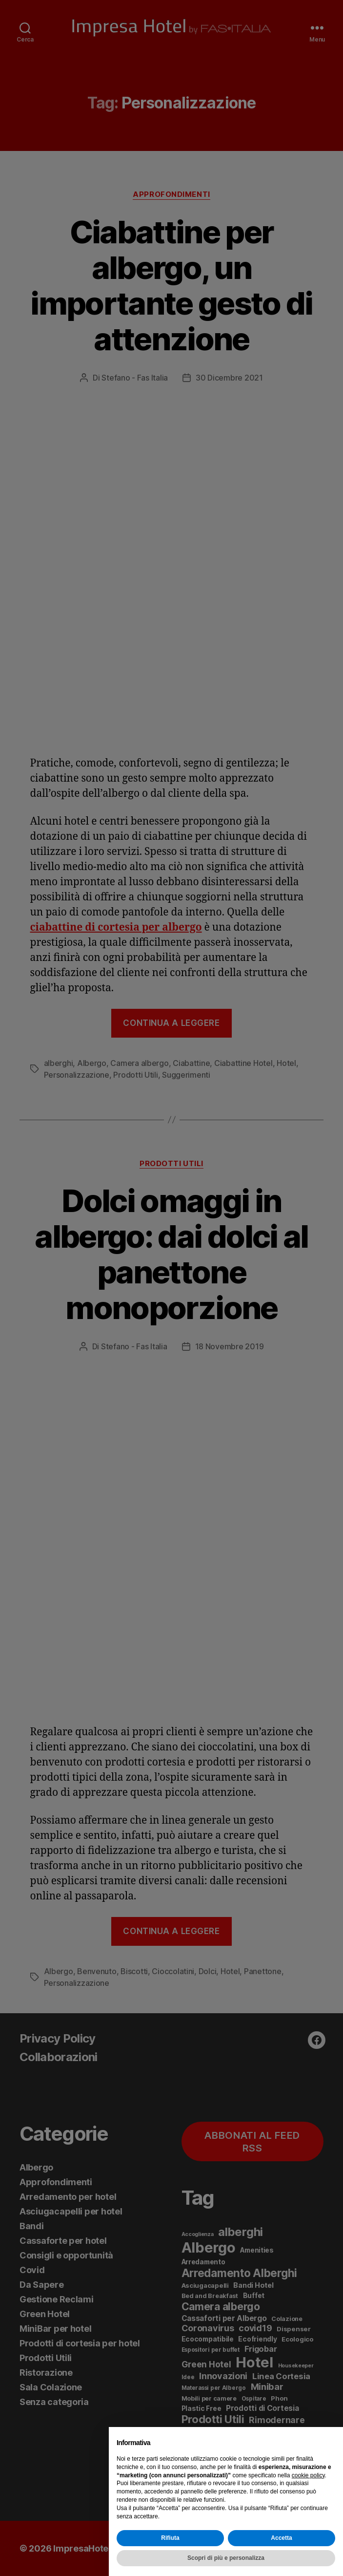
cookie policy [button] (308, 2475)
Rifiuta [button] (170, 2537)
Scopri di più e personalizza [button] (225, 2558)
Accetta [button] (281, 2537)
